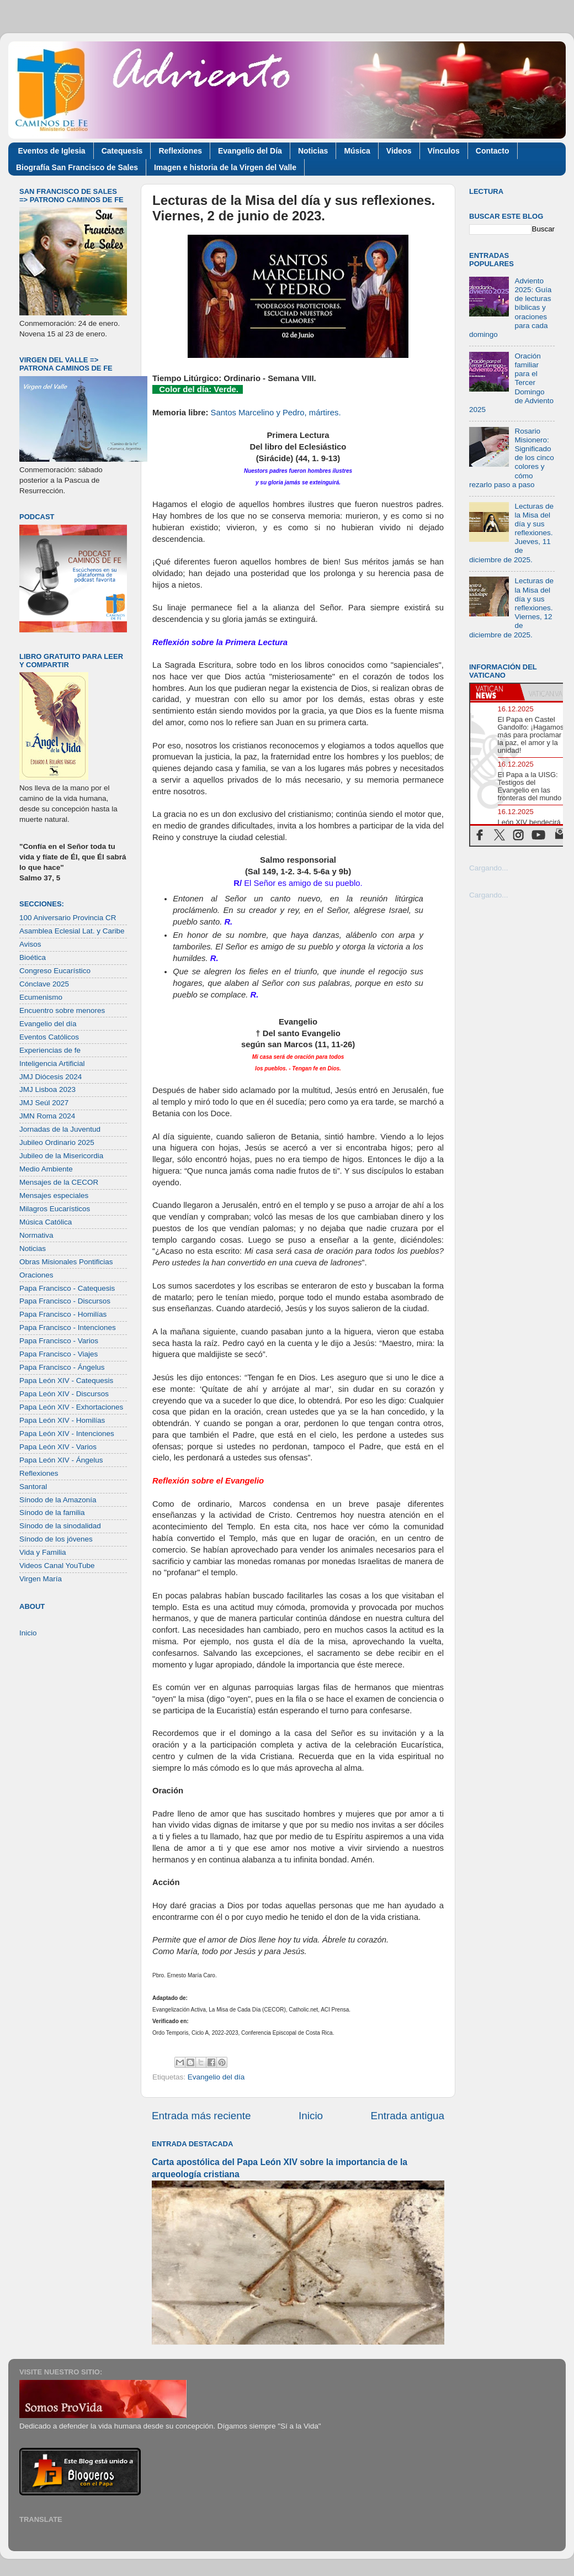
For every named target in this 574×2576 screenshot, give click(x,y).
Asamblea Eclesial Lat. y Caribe (72, 931)
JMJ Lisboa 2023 (47, 1089)
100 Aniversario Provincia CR (67, 918)
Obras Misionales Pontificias (66, 1262)
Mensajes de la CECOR (58, 1182)
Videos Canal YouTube (57, 1565)
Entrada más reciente (201, 2115)
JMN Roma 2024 (47, 1116)
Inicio (311, 2115)
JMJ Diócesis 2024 (50, 1077)
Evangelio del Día (250, 150)
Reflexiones (180, 150)
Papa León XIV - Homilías (62, 1420)
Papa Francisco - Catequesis (67, 1288)
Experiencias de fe (50, 1050)
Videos (399, 150)
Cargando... (488, 868)
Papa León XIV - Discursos (64, 1394)
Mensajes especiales (53, 1195)
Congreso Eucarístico (55, 971)
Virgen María (40, 1579)
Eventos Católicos (49, 1037)
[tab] (495, 692)
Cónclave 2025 (44, 984)
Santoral (33, 1486)
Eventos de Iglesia (52, 150)
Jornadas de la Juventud (59, 1129)
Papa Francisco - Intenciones (67, 1327)
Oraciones (36, 1275)
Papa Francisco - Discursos (64, 1301)
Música (357, 150)
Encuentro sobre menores (62, 1010)
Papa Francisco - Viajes (58, 1354)
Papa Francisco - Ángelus (62, 1367)
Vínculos (444, 150)
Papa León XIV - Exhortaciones (71, 1407)
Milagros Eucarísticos (54, 1209)
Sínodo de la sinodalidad (60, 1526)
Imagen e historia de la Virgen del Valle (225, 167)
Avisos (30, 944)
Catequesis (122, 150)
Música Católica (45, 1222)
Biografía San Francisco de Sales (77, 167)
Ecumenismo (40, 997)
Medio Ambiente (46, 1169)
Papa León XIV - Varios (58, 1447)
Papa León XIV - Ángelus (61, 1460)
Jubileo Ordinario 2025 (56, 1142)
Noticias (313, 150)
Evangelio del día (216, 2077)
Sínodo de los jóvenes (56, 1539)
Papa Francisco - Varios (58, 1341)
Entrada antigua (407, 2115)
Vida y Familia (42, 1552)
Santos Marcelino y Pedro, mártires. (276, 412)
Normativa (36, 1235)
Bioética (32, 957)
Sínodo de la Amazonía (58, 1500)
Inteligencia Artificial (52, 1063)
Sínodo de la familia (52, 1512)
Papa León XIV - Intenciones (66, 1433)
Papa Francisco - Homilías (63, 1314)
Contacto (492, 150)
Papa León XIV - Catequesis (66, 1380)
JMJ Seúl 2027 (43, 1103)
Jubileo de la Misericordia (61, 1156)
